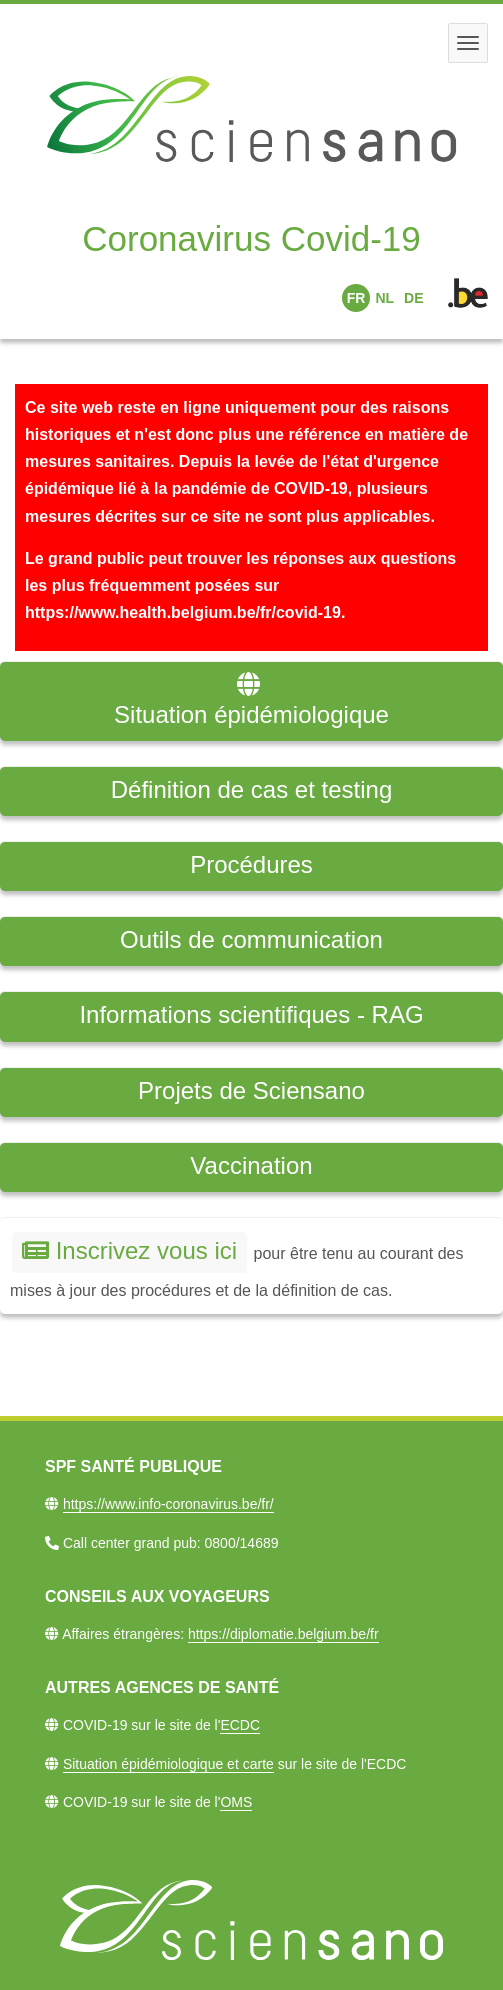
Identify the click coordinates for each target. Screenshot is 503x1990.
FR (356, 298)
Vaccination (251, 1165)
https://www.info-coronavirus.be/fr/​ (168, 1504)
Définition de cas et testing (252, 789)
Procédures (251, 864)
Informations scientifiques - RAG (251, 1014)
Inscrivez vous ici (129, 1250)
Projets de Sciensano (251, 1090)
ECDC (240, 1725)
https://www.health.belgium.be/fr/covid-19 (183, 612)
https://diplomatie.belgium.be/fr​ (283, 1634)
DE (413, 298)
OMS (236, 1802)
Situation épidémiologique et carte (168, 1764)
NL (384, 298)
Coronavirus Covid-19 (251, 238)
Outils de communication (251, 939)
